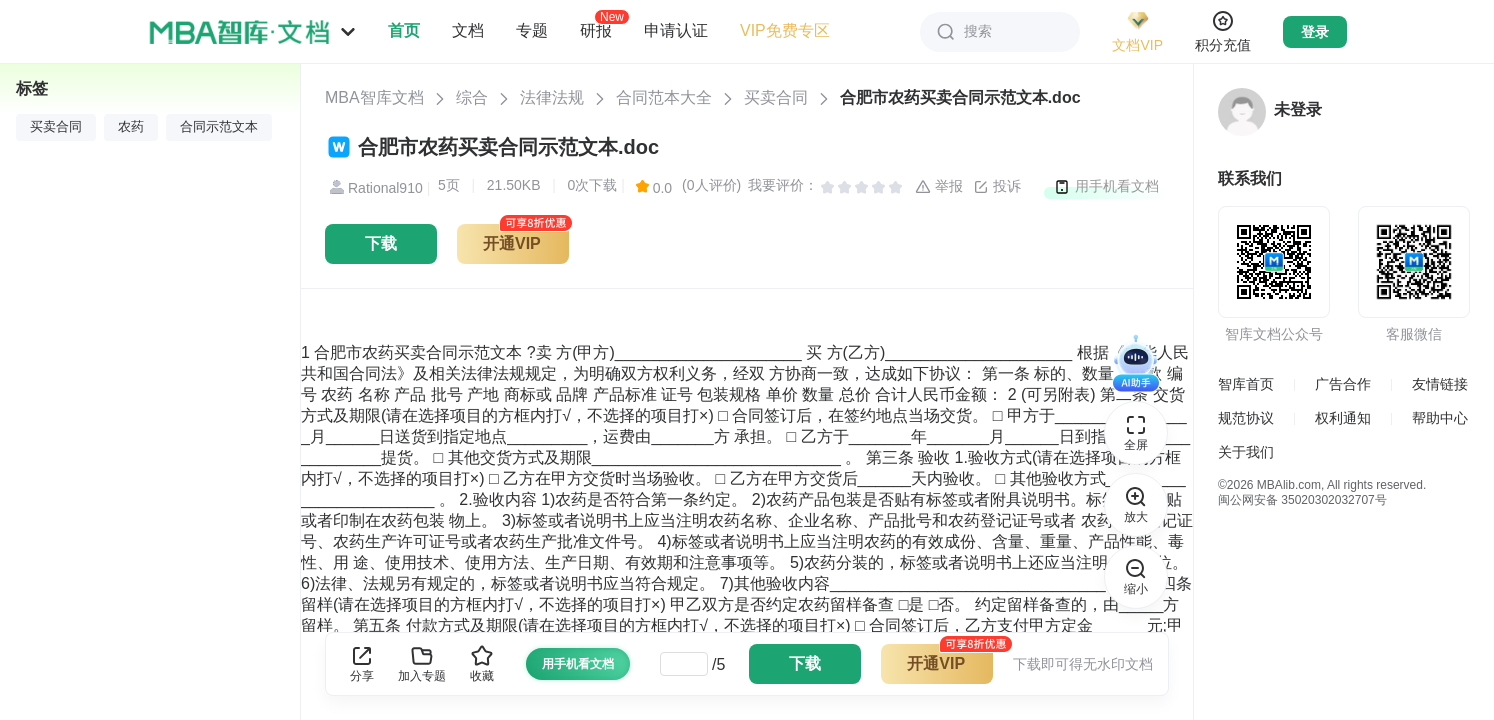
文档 (468, 30)
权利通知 (1343, 418)
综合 (472, 97)
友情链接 (1440, 384)
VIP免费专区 (785, 30)
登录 (1315, 32)
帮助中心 (1440, 418)
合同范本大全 (664, 97)
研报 (596, 30)
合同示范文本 (219, 127)
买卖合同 (776, 97)
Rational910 (374, 188)
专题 (532, 30)
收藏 (482, 663)
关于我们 (1246, 452)
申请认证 (676, 30)
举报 (939, 187)
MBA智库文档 (374, 97)
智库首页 (1246, 384)
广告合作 (1343, 384)
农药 (131, 127)
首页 (404, 30)
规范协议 (1246, 418)
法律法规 (552, 97)
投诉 (997, 187)
